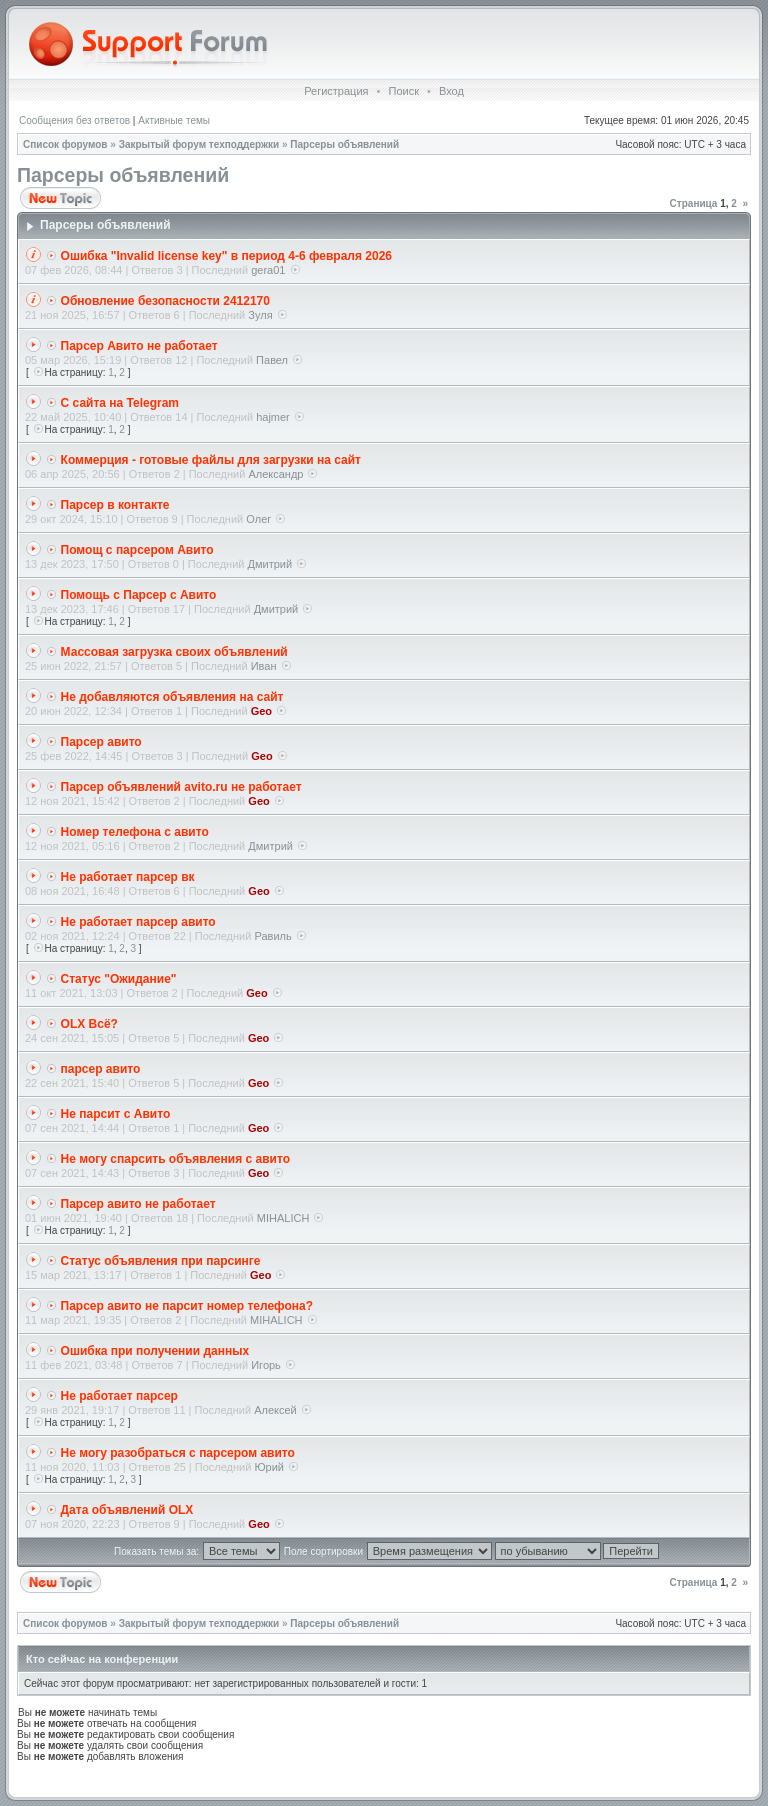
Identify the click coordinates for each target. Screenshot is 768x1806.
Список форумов (65, 144)
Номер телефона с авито (135, 832)
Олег (258, 519)
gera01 (268, 270)
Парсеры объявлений (344, 144)
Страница (694, 203)
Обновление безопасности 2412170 (165, 301)
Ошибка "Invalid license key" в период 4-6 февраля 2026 (226, 256)
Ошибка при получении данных (155, 1351)
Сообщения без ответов (74, 120)
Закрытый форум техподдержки (199, 144)
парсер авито (101, 1069)
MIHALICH (283, 1218)
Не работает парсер (119, 1396)
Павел (272, 360)
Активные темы (174, 120)
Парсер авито (101, 742)
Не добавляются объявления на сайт (172, 697)
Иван (264, 666)
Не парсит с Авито (116, 1114)
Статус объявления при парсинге (161, 1261)
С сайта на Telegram (120, 403)
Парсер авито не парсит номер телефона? (187, 1306)
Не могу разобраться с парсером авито (178, 1453)
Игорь (266, 1365)
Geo (261, 711)
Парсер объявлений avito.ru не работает (181, 787)
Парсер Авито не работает (139, 346)
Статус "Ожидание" (119, 979)
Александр (275, 474)
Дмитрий (270, 564)
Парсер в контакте (115, 505)
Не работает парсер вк (128, 877)
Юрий (269, 1467)
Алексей (275, 1410)
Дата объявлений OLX (127, 1510)
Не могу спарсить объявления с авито (175, 1159)
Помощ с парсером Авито (137, 550)
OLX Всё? (89, 1024)
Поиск (403, 91)
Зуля (260, 315)
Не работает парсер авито (138, 922)
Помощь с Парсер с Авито (139, 595)
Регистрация (336, 91)
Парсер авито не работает (138, 1204)
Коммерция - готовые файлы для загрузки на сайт (211, 460)
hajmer (273, 417)
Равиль (272, 936)
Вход (451, 91)
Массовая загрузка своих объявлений (174, 652)
